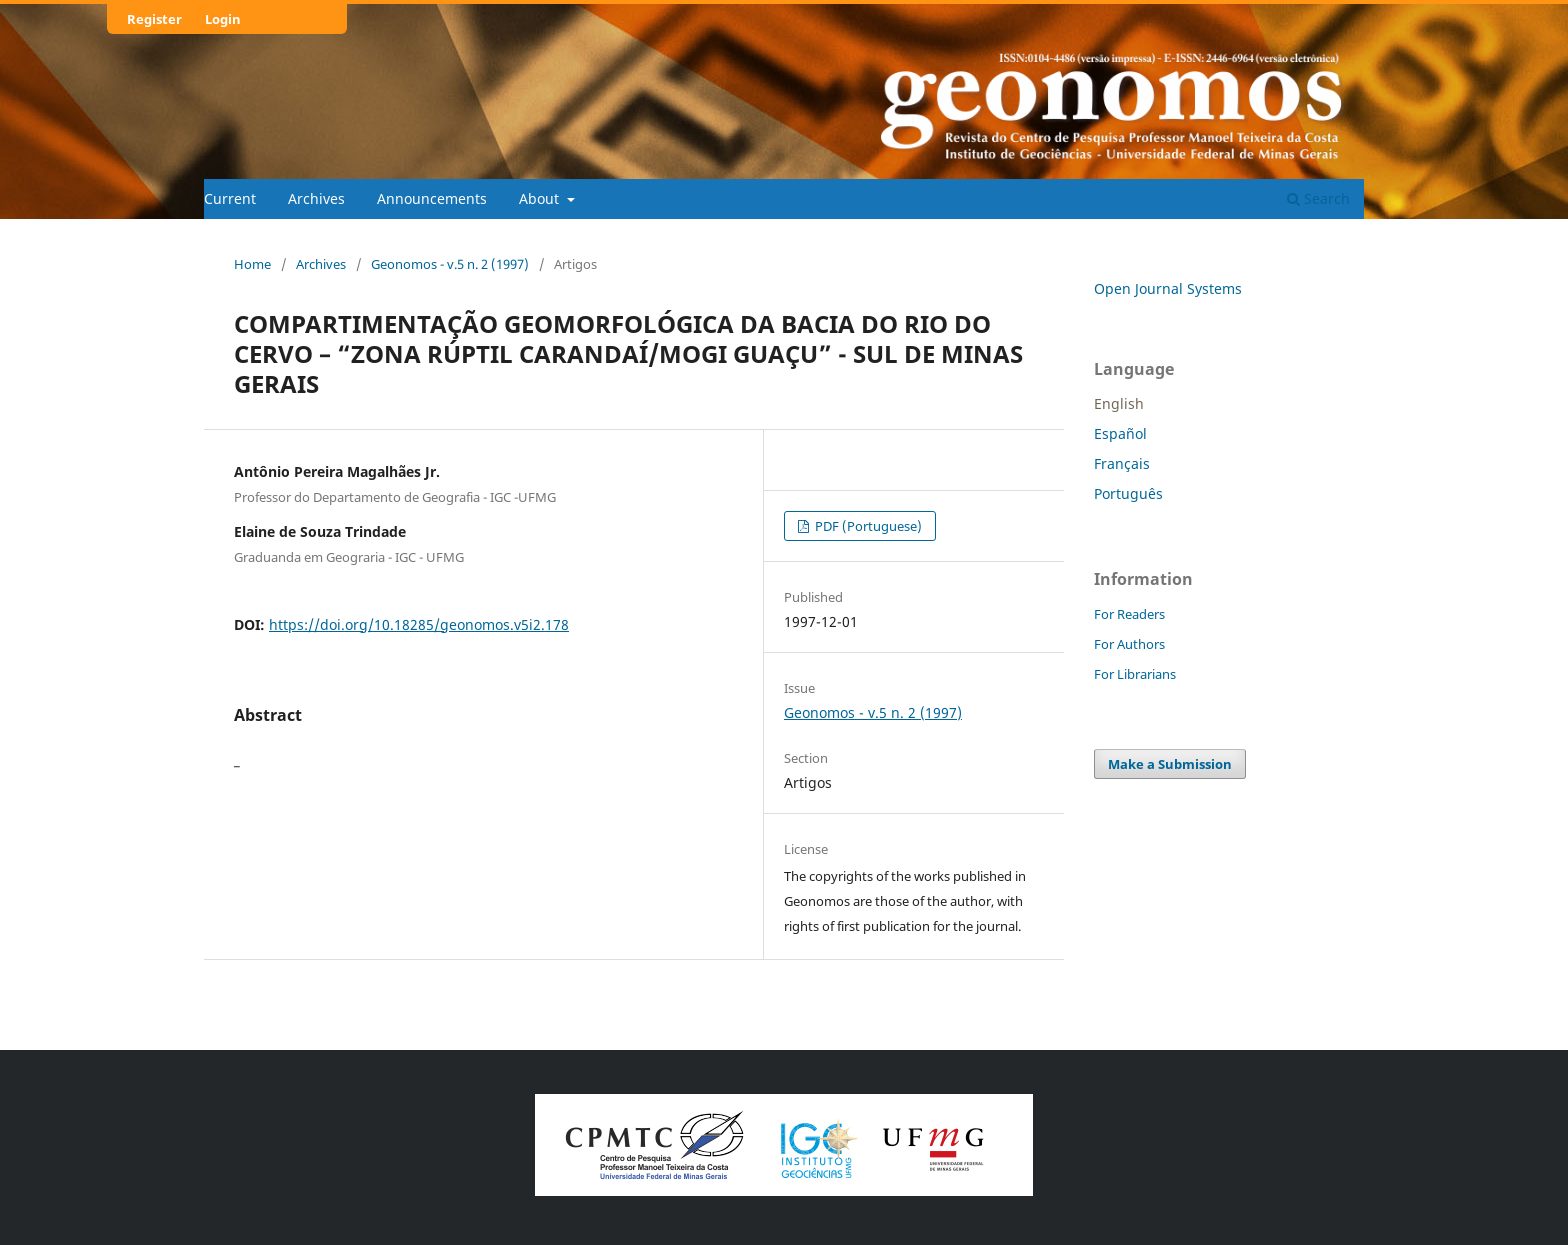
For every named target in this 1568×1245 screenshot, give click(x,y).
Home (252, 264)
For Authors (1129, 644)
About (541, 198)
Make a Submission (1170, 764)
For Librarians (1135, 674)
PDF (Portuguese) (867, 526)
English (1119, 403)
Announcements (432, 198)
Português (1128, 493)
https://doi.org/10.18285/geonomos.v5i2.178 (419, 624)
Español (1120, 433)
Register (154, 19)
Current (230, 198)
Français (1122, 463)
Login (223, 19)
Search (1318, 198)
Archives (316, 198)
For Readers (1129, 614)
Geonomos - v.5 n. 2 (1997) (450, 264)
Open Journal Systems (1168, 288)
